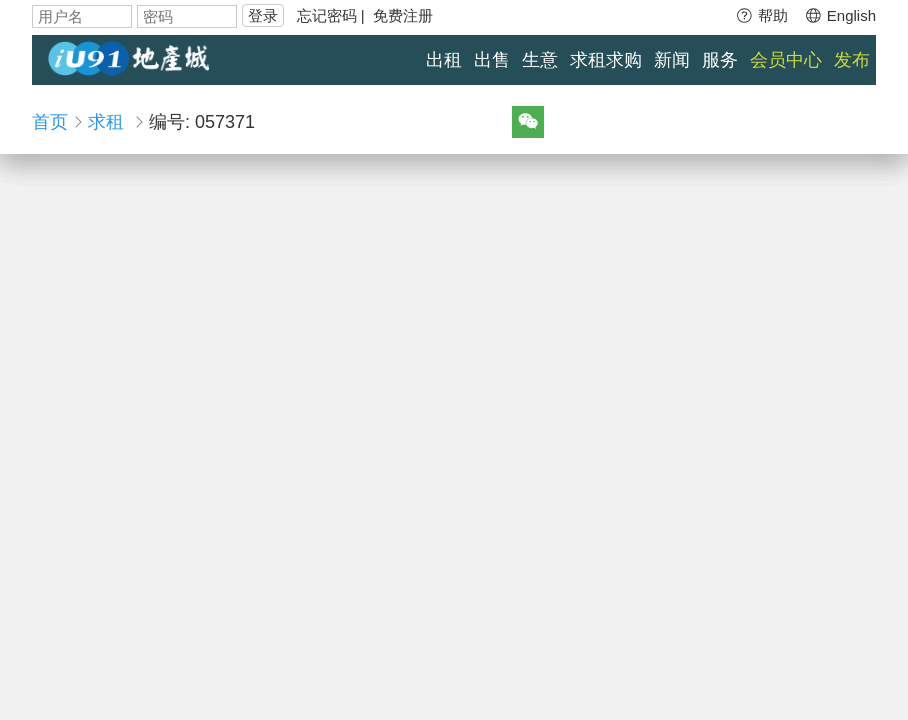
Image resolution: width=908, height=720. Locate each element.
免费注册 (403, 15)
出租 (444, 60)
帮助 (761, 15)
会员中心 (786, 60)
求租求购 (606, 60)
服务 (720, 60)
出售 (492, 60)
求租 (106, 122)
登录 (263, 15)
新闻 (672, 60)
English (840, 15)
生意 (540, 60)
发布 (852, 60)
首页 (50, 122)
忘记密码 (327, 15)
